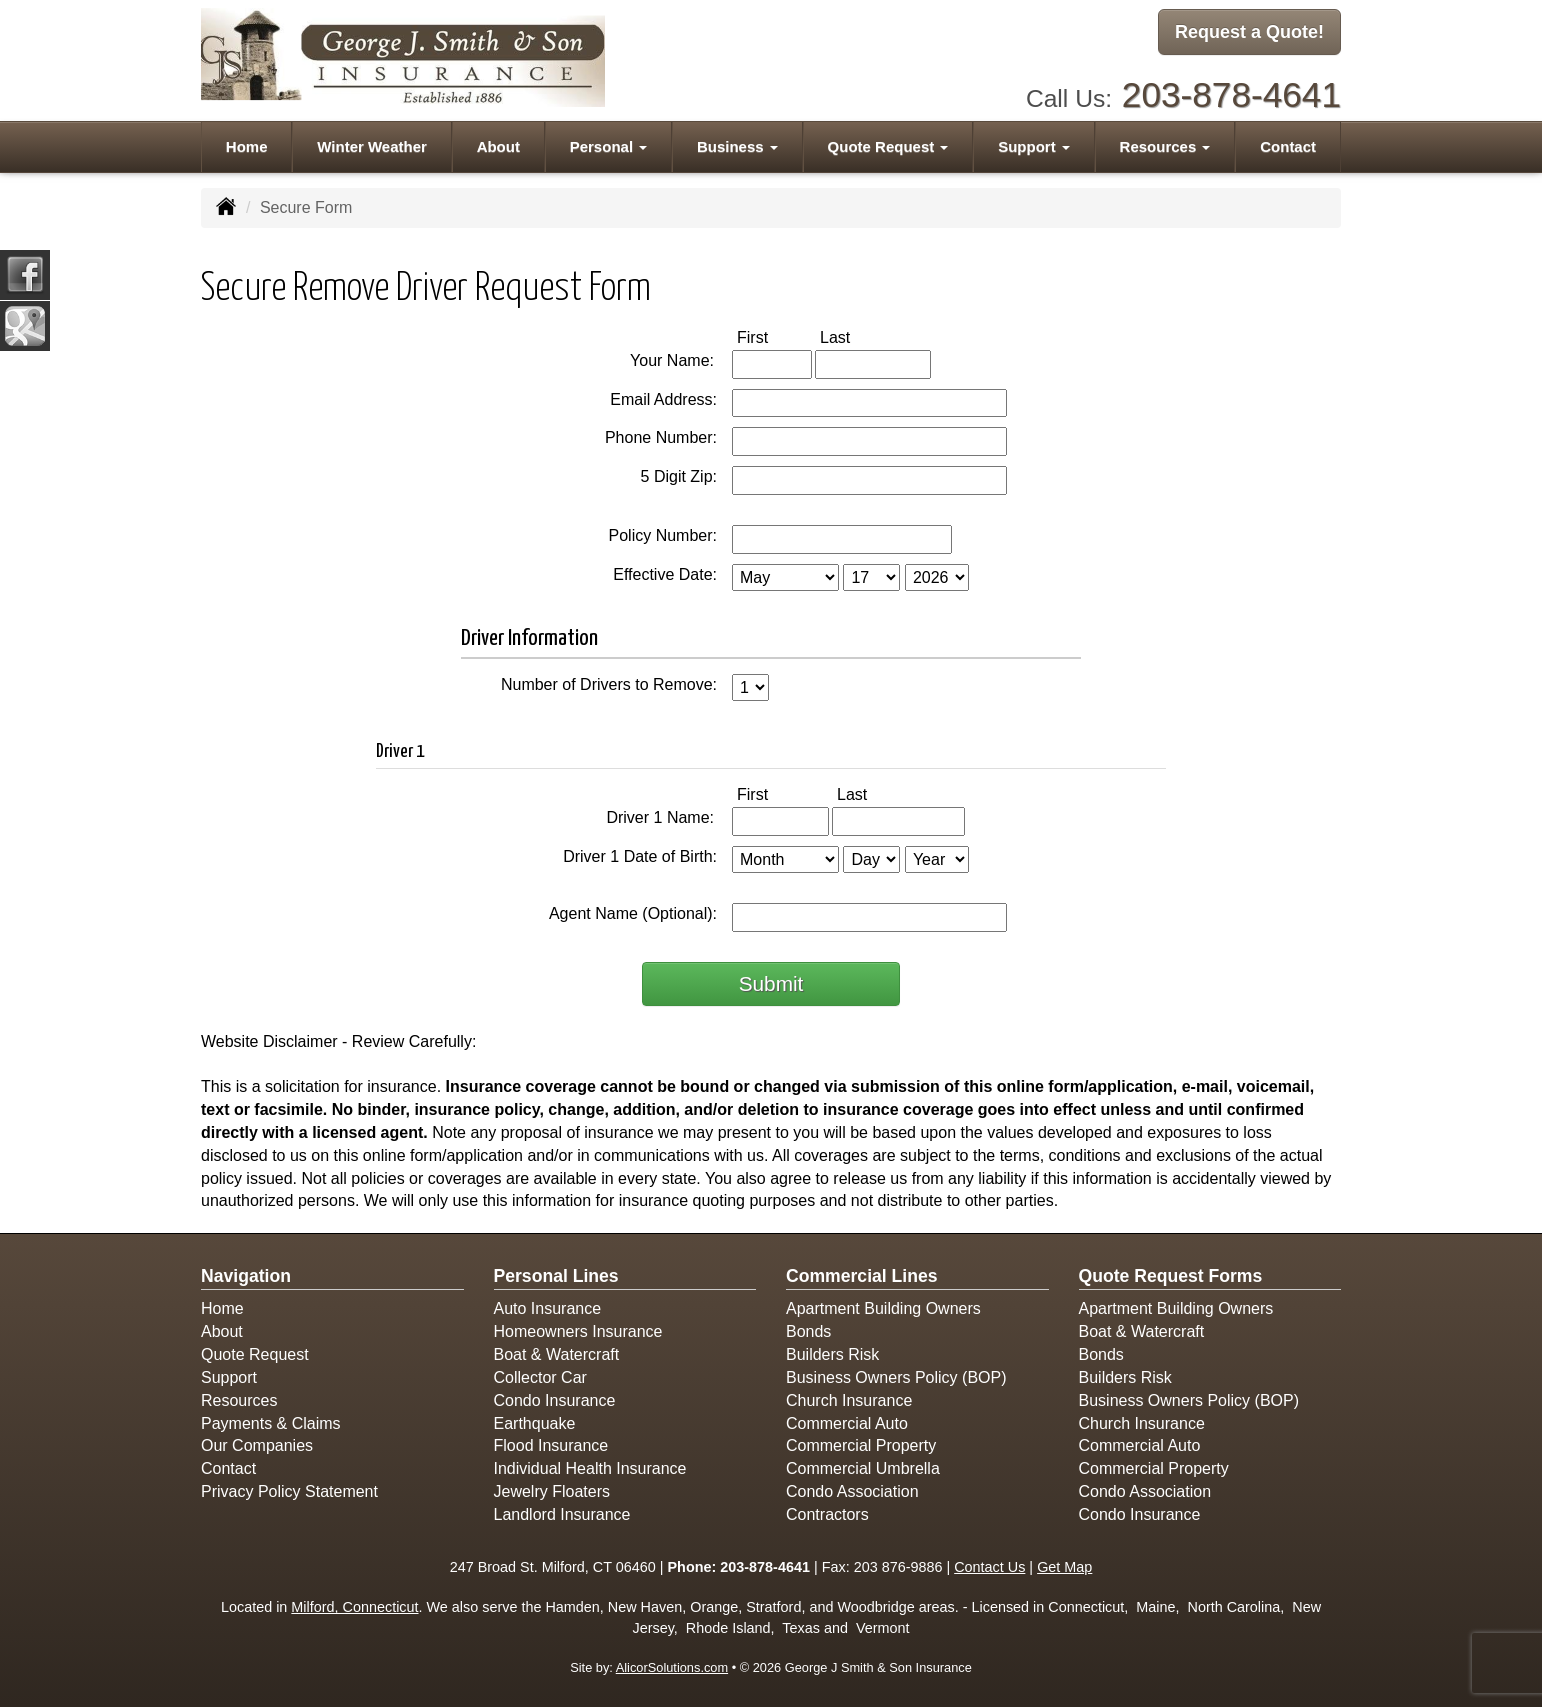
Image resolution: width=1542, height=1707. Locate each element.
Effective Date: (665, 574)
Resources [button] (1165, 141)
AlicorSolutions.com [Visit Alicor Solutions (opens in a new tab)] (672, 1667)
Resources (239, 1400)
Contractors (827, 1514)
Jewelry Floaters (552, 1491)
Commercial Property (861, 1445)
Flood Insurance (551, 1445)
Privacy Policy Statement (289, 1491)
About (498, 141)
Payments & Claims (271, 1423)
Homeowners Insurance (578, 1331)
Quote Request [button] (888, 141)
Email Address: (663, 399)
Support (229, 1377)
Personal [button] (609, 141)
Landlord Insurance (562, 1514)
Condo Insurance (555, 1400)
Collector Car (540, 1377)
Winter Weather (372, 141)
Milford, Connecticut (354, 1607)
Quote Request (255, 1354)
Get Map (1064, 1567)
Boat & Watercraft (557, 1354)
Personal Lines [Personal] (556, 1276)
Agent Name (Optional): (633, 913)
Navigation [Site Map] (246, 1276)
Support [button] (1034, 141)
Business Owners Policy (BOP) (896, 1377)
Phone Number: (661, 437)
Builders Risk (832, 1354)
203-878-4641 (1231, 90)
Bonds (808, 1331)
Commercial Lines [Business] (862, 1276)
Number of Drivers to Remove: (609, 684)
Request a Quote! (1249, 33)
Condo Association (852, 1491)
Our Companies (257, 1445)
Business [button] (737, 141)
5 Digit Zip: (679, 476)
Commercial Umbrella (863, 1468)
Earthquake (535, 1423)
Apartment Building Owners (883, 1308)
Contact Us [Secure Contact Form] (989, 1567)
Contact (1288, 141)
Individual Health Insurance (590, 1468)
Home (247, 141)
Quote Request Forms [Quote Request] (1171, 1276)
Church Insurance (849, 1400)
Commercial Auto (847, 1423)
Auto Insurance (548, 1308)
